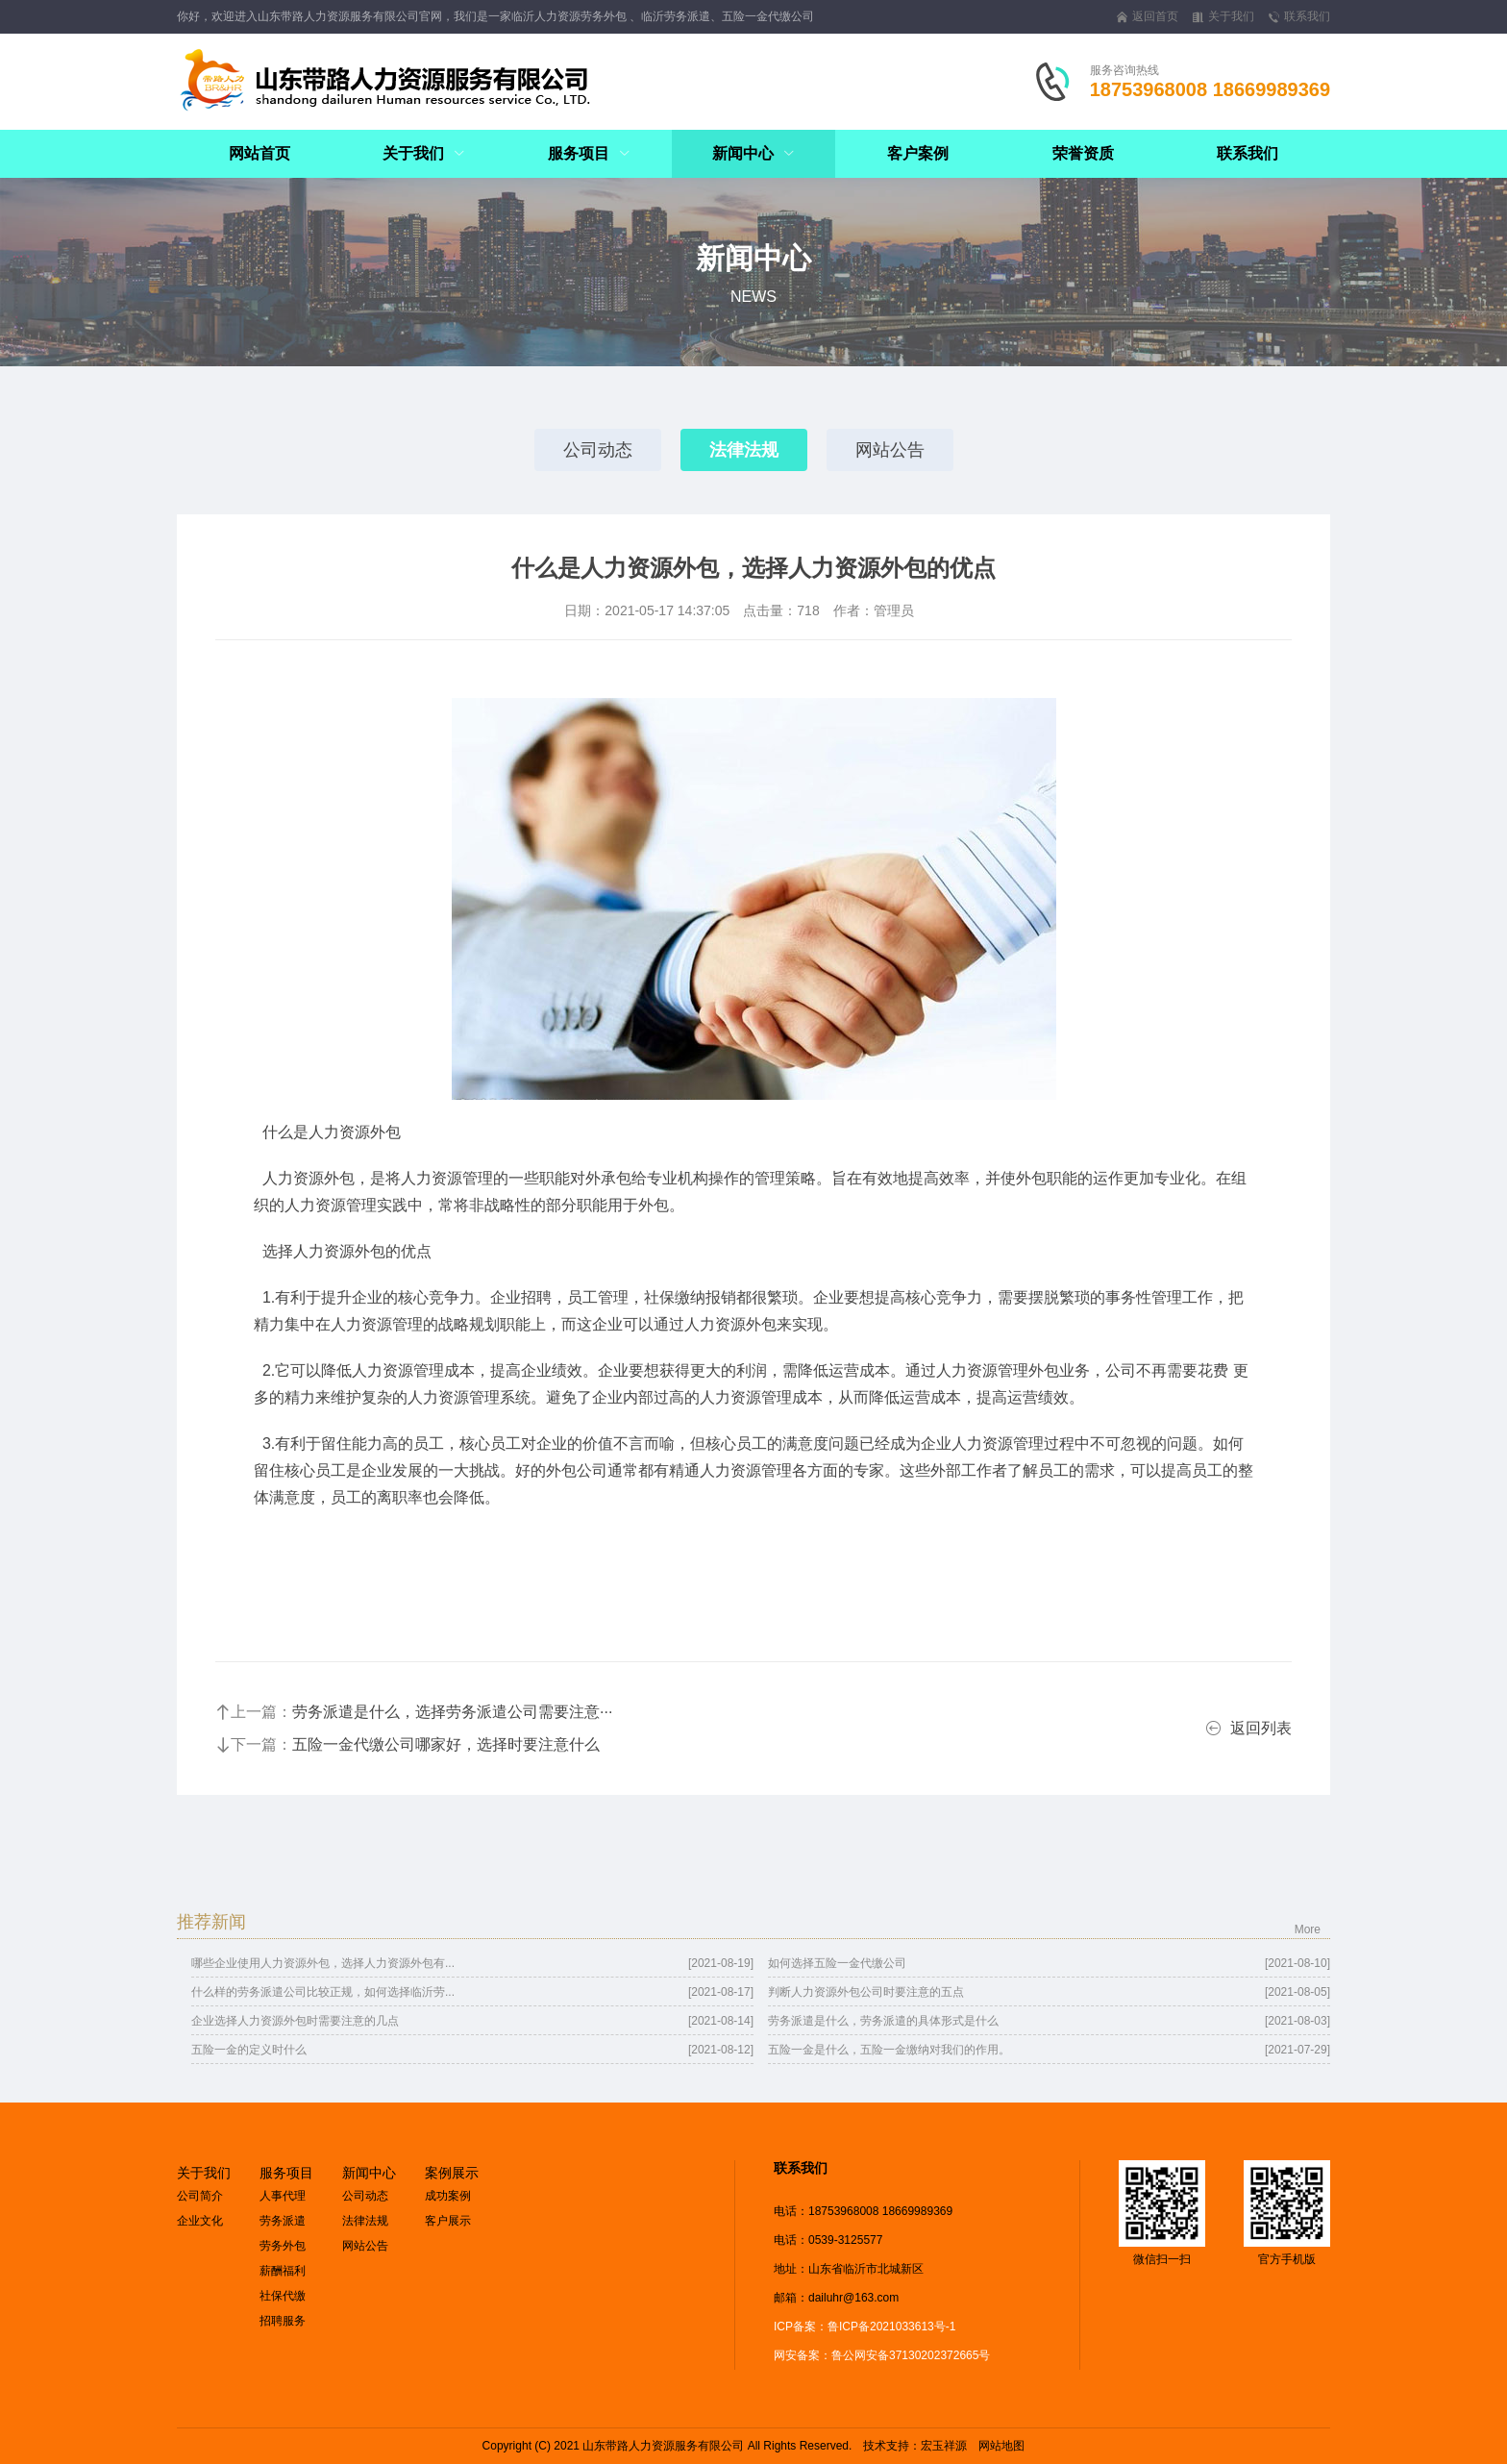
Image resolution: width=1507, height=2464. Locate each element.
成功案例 (448, 2196)
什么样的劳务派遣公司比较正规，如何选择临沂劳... (323, 1992)
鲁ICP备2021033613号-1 (891, 2326)
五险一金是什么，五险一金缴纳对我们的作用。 (889, 2049)
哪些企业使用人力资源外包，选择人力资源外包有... (323, 1963)
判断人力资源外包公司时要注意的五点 (866, 1992)
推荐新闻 (211, 1921)
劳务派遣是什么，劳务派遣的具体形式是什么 (883, 2021)
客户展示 (448, 2221)
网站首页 (259, 153)
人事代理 (282, 2196)
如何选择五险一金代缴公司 (837, 1963)
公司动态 (597, 450)
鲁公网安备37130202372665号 (910, 2355)
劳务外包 (282, 2245)
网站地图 (1001, 2445)
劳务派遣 (282, 2221)
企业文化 (200, 2221)
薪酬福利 (282, 2270)
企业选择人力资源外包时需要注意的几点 (295, 2021)
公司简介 (200, 2196)
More (1308, 1929)
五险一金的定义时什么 (249, 2049)
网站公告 (890, 450)
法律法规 (743, 450)
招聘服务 (282, 2320)
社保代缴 (282, 2295)
